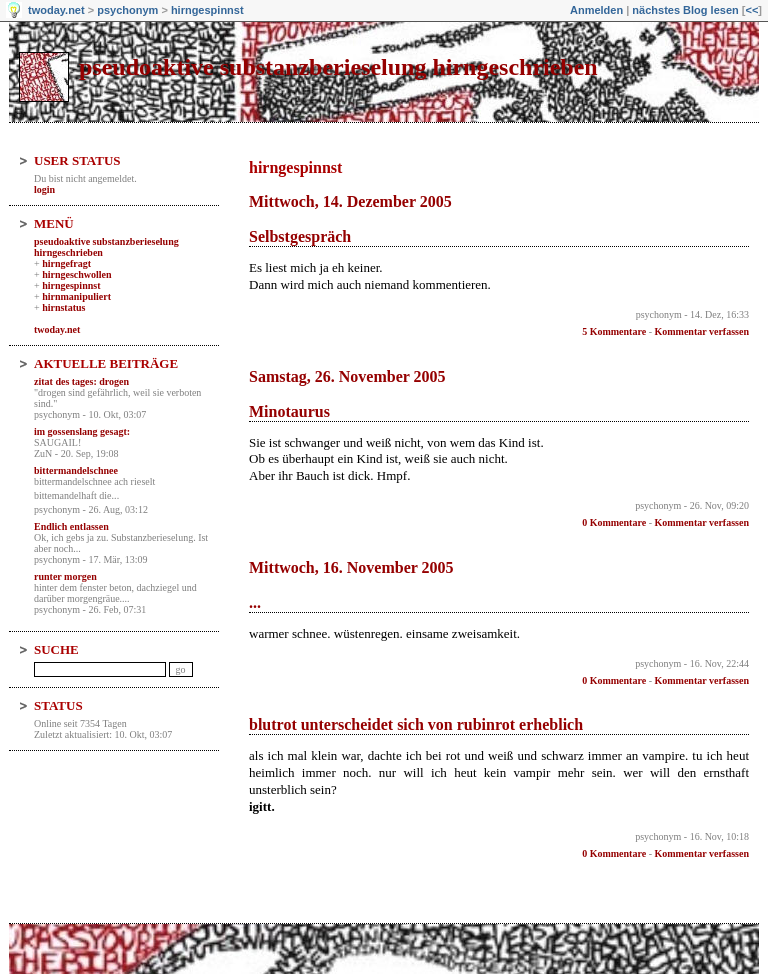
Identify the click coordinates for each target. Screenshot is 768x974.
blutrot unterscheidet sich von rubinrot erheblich (416, 724)
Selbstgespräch (300, 236)
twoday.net (56, 10)
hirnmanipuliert (76, 296)
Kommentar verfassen (701, 331)
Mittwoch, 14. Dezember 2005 (350, 201)
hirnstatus (63, 307)
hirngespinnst (207, 10)
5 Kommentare (614, 331)
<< (751, 10)
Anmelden (596, 10)
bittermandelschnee (76, 470)
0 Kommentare (614, 522)
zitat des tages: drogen (81, 381)
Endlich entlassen (71, 526)
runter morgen (65, 576)
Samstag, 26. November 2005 (347, 376)
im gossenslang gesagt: (82, 431)
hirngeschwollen (76, 274)
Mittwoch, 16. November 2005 (351, 567)
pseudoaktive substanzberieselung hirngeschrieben (338, 67)
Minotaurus (289, 411)
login (44, 189)
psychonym (127, 10)
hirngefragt (66, 263)
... (255, 602)
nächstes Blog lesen (685, 10)
